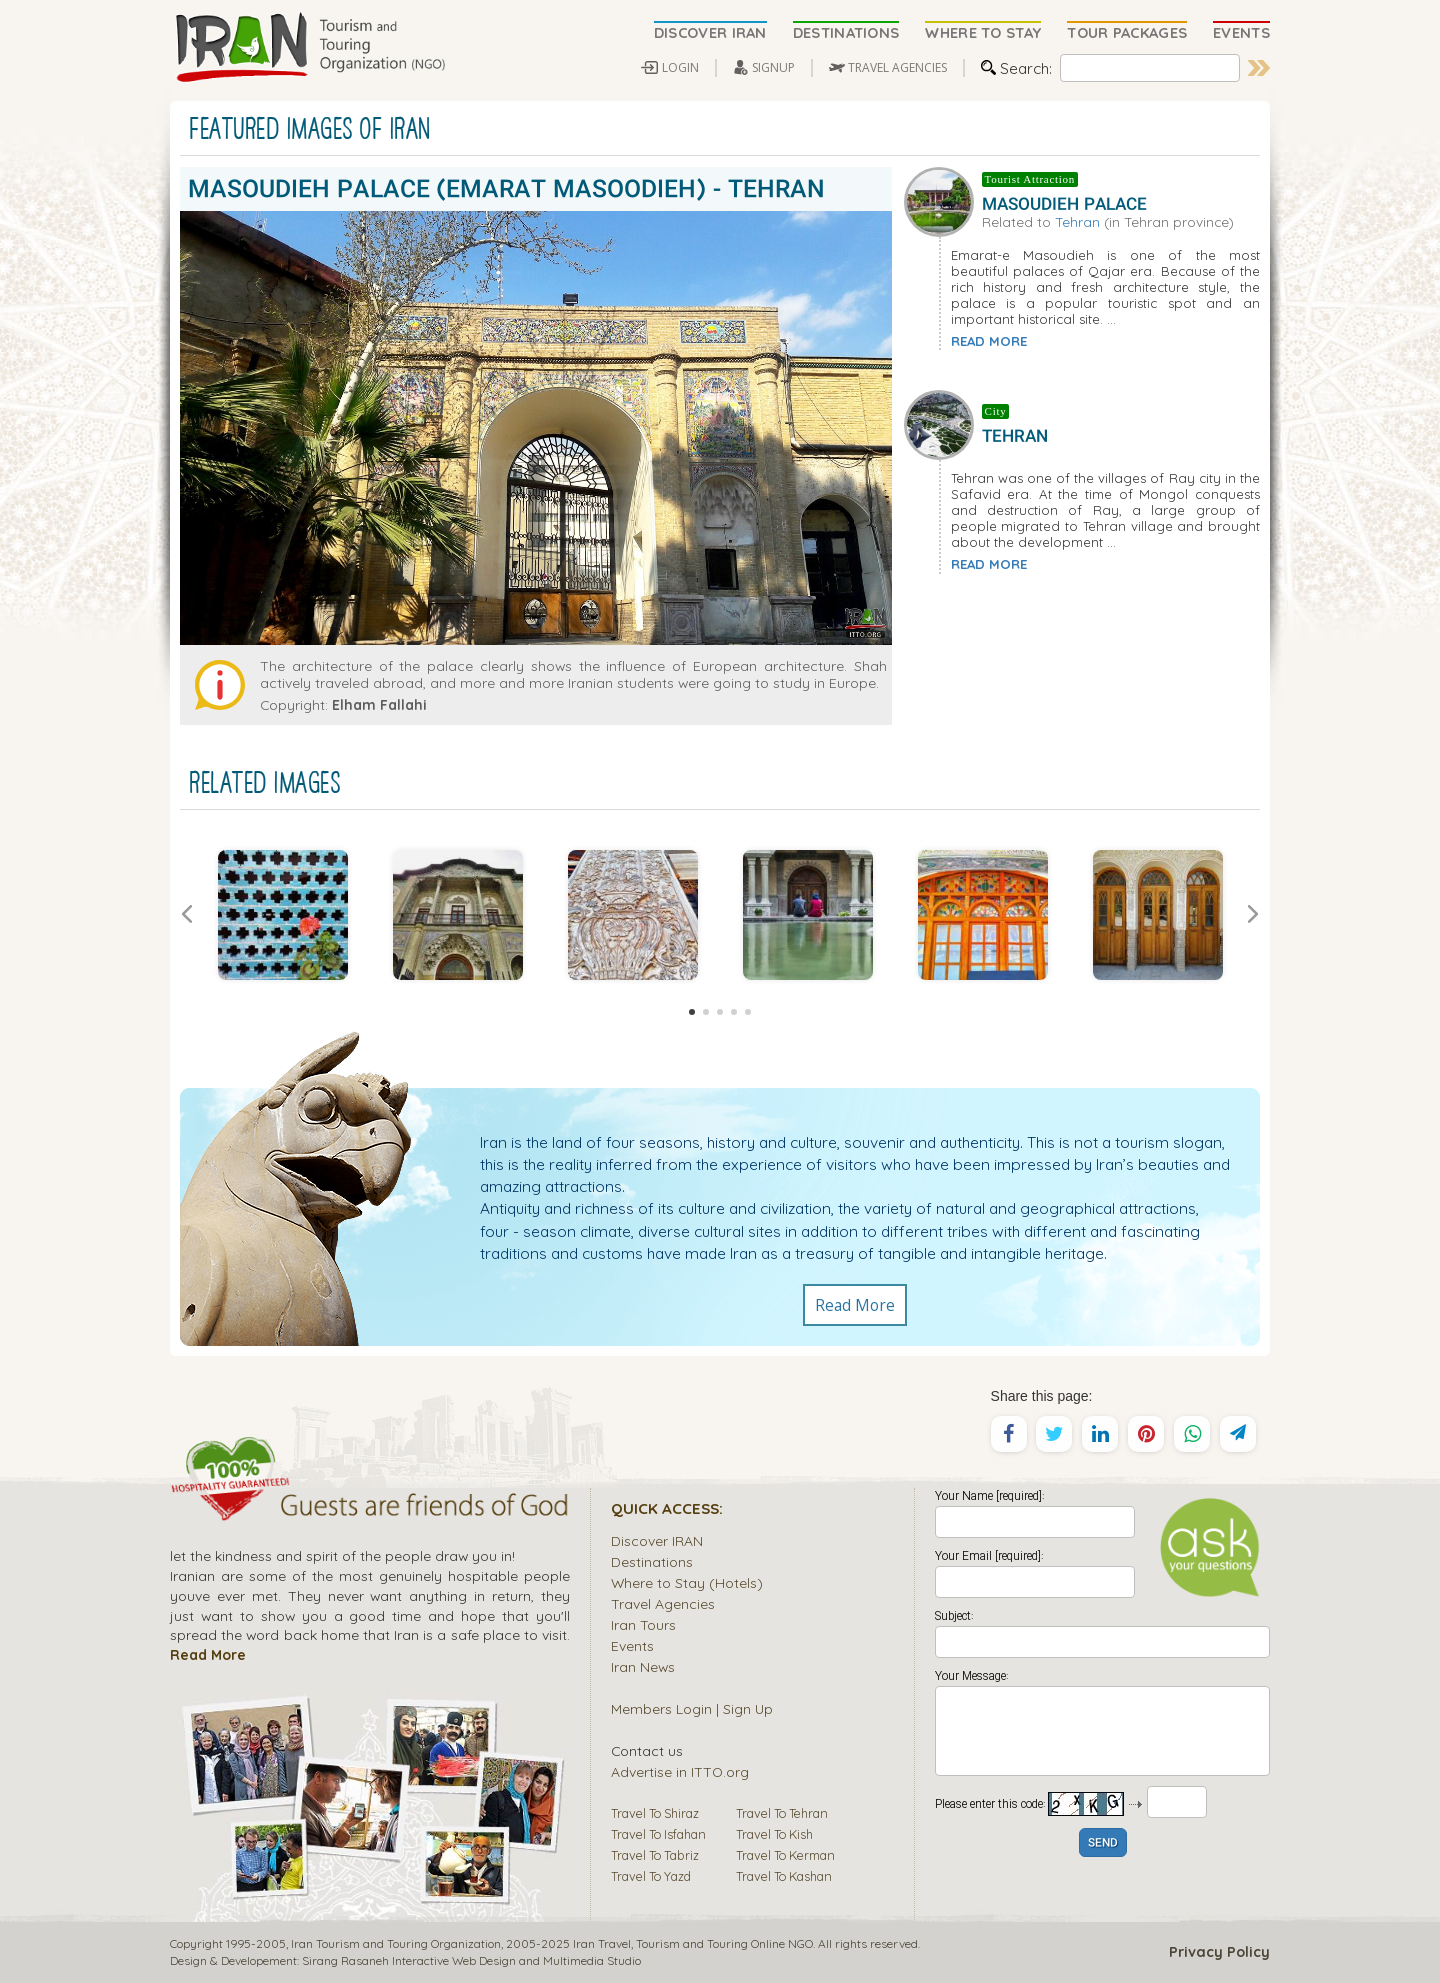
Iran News (643, 1666)
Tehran (1077, 221)
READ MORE (989, 341)
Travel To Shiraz (655, 1813)
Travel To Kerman (785, 1855)
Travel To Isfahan (658, 1834)
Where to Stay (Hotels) (687, 1582)
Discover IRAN (657, 1540)
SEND (1103, 1843)
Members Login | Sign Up (692, 1708)
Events (632, 1645)
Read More (855, 1305)
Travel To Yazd (651, 1876)
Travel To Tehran (782, 1813)
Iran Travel (602, 1943)
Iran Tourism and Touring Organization (396, 1943)
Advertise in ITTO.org (680, 1771)
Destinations (652, 1561)
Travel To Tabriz (655, 1855)
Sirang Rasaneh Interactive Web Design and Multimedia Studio (471, 1960)
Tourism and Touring (692, 1943)
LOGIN (680, 67)
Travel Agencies (663, 1603)
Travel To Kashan (784, 1876)
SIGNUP (773, 67)
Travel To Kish (774, 1834)
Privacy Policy (1219, 1952)
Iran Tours (643, 1624)
